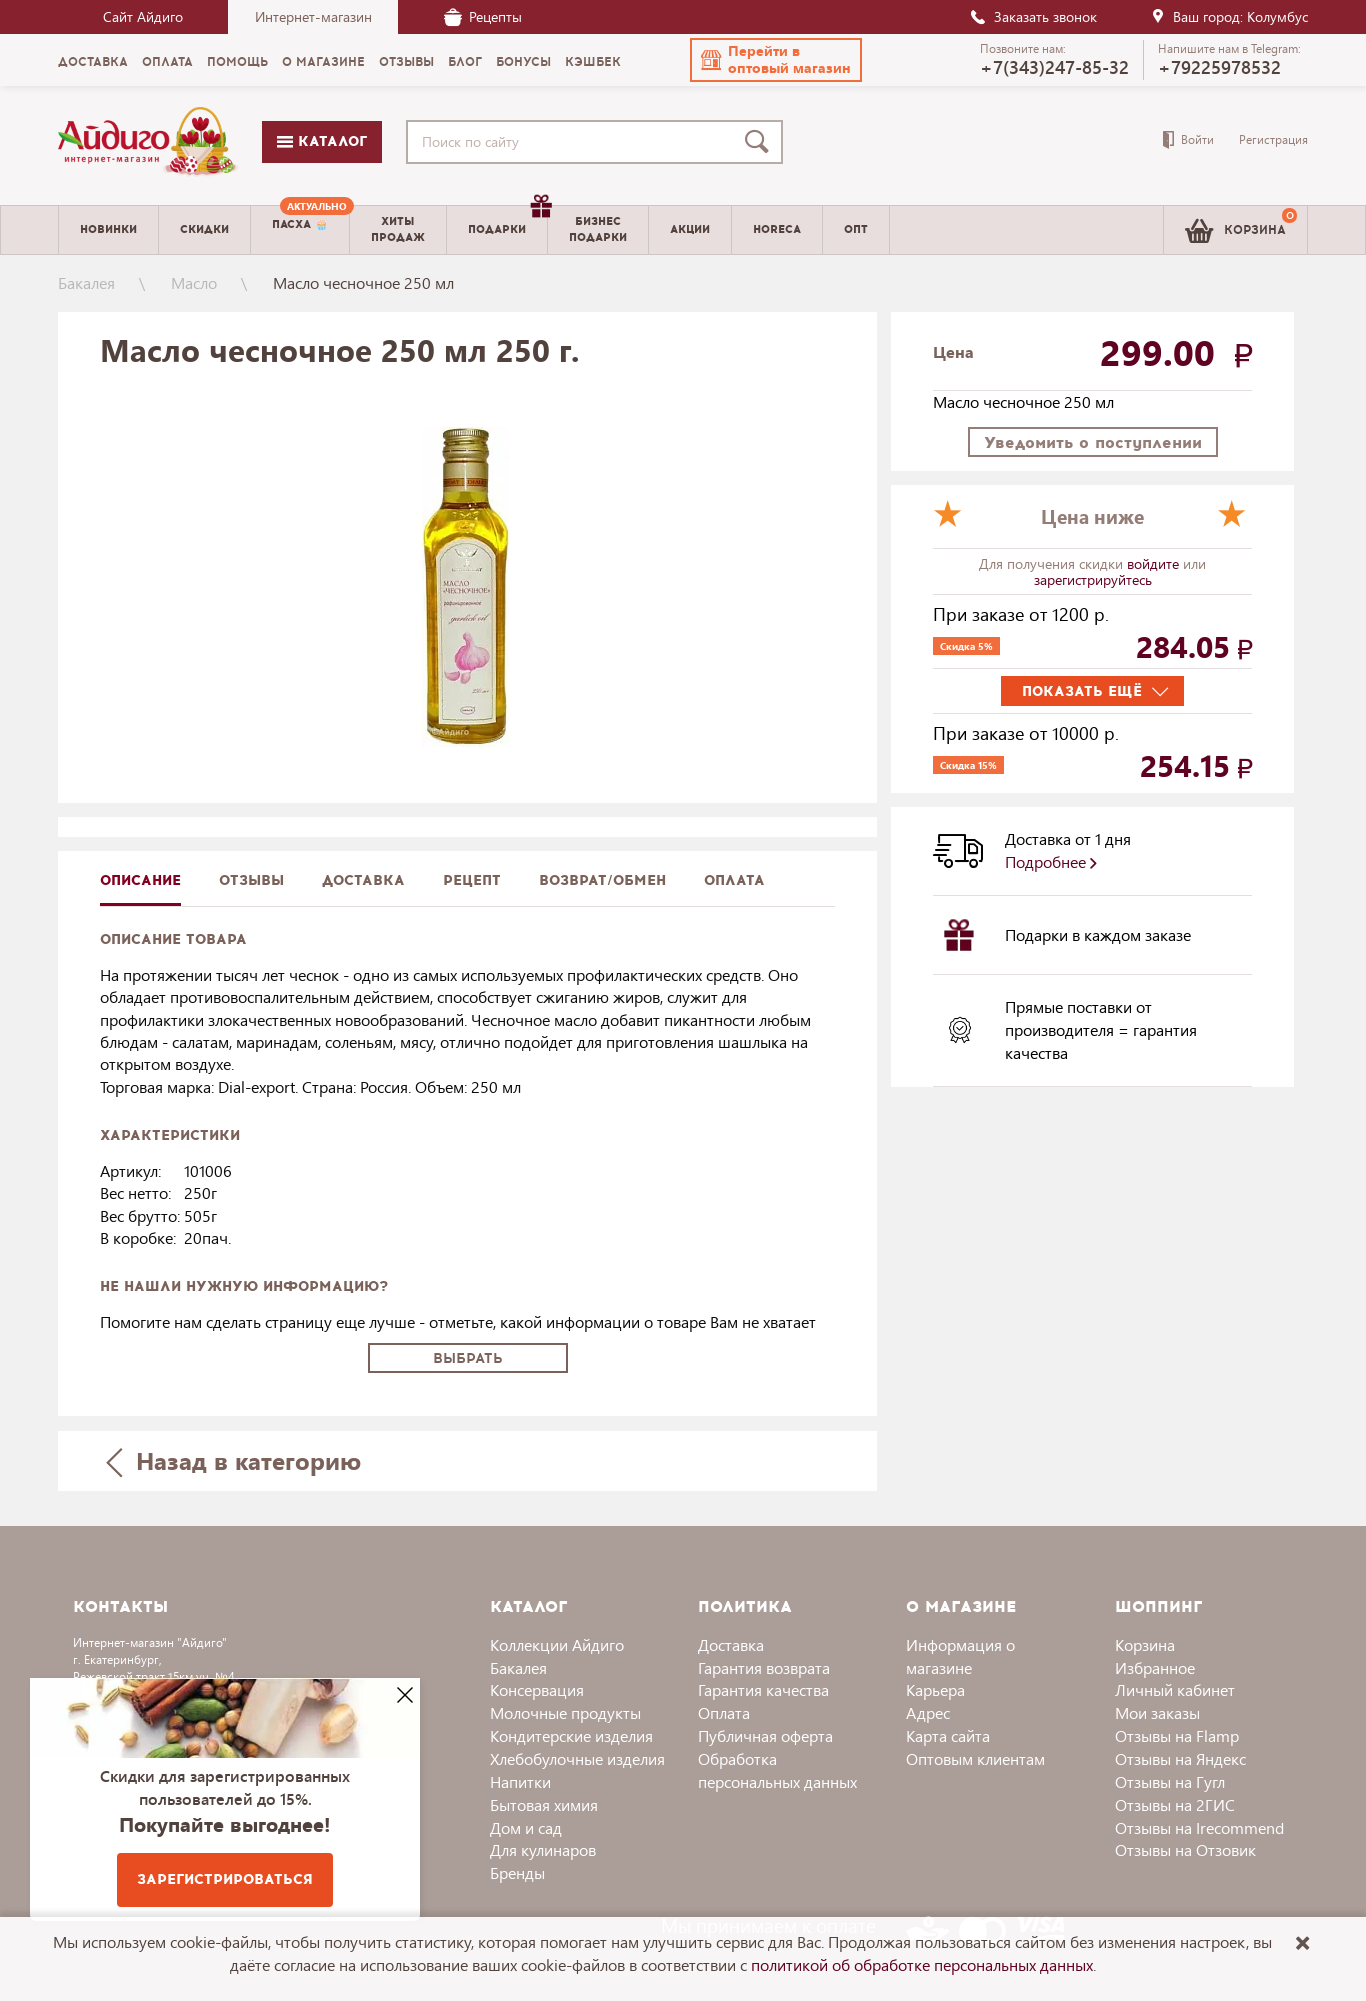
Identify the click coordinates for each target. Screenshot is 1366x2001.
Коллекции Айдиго (557, 1644)
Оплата (734, 880)
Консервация (537, 1689)
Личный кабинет (1175, 1689)
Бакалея (86, 282)
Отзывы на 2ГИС (1175, 1804)
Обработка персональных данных (777, 1770)
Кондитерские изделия (571, 1735)
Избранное (1155, 1667)
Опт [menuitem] (856, 229)
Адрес (928, 1712)
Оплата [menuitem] (167, 62)
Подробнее (1051, 861)
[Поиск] (761, 142)
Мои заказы (1157, 1712)
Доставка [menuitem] (93, 62)
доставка (363, 880)
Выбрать (468, 1358)
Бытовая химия (544, 1804)
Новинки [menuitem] (108, 229)
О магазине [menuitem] (323, 62)
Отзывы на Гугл (1170, 1781)
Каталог (322, 141)
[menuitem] (300, 230)
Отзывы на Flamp (1177, 1735)
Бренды (517, 1872)
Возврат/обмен (602, 880)
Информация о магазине (960, 1656)
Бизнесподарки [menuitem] (598, 229)
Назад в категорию (234, 1460)
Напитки (520, 1781)
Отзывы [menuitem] (406, 62)
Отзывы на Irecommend (1199, 1827)
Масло (194, 282)
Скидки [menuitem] (204, 229)
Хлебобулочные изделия (577, 1758)
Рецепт (472, 880)
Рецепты (483, 16)
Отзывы (251, 880)
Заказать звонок (1033, 16)
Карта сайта (948, 1735)
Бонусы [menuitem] (523, 62)
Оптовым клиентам (975, 1758)
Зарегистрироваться (225, 1879)
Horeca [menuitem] (777, 229)
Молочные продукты (565, 1712)
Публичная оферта (765, 1735)
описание (140, 880)
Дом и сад (526, 1827)
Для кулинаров (543, 1849)
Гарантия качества (763, 1689)
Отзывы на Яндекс (1180, 1758)
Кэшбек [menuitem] (593, 62)
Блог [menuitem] (465, 62)
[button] (776, 60)
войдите (1155, 563)
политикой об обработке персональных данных (922, 1964)
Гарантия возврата (764, 1667)
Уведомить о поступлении (1093, 442)
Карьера (935, 1689)
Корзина (1145, 1644)
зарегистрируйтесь (1093, 579)
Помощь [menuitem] (237, 62)
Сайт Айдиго (143, 16)
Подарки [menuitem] (507, 222)
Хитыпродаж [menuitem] (398, 229)
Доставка (731, 1644)
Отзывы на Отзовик (1185, 1849)
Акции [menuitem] (690, 229)
